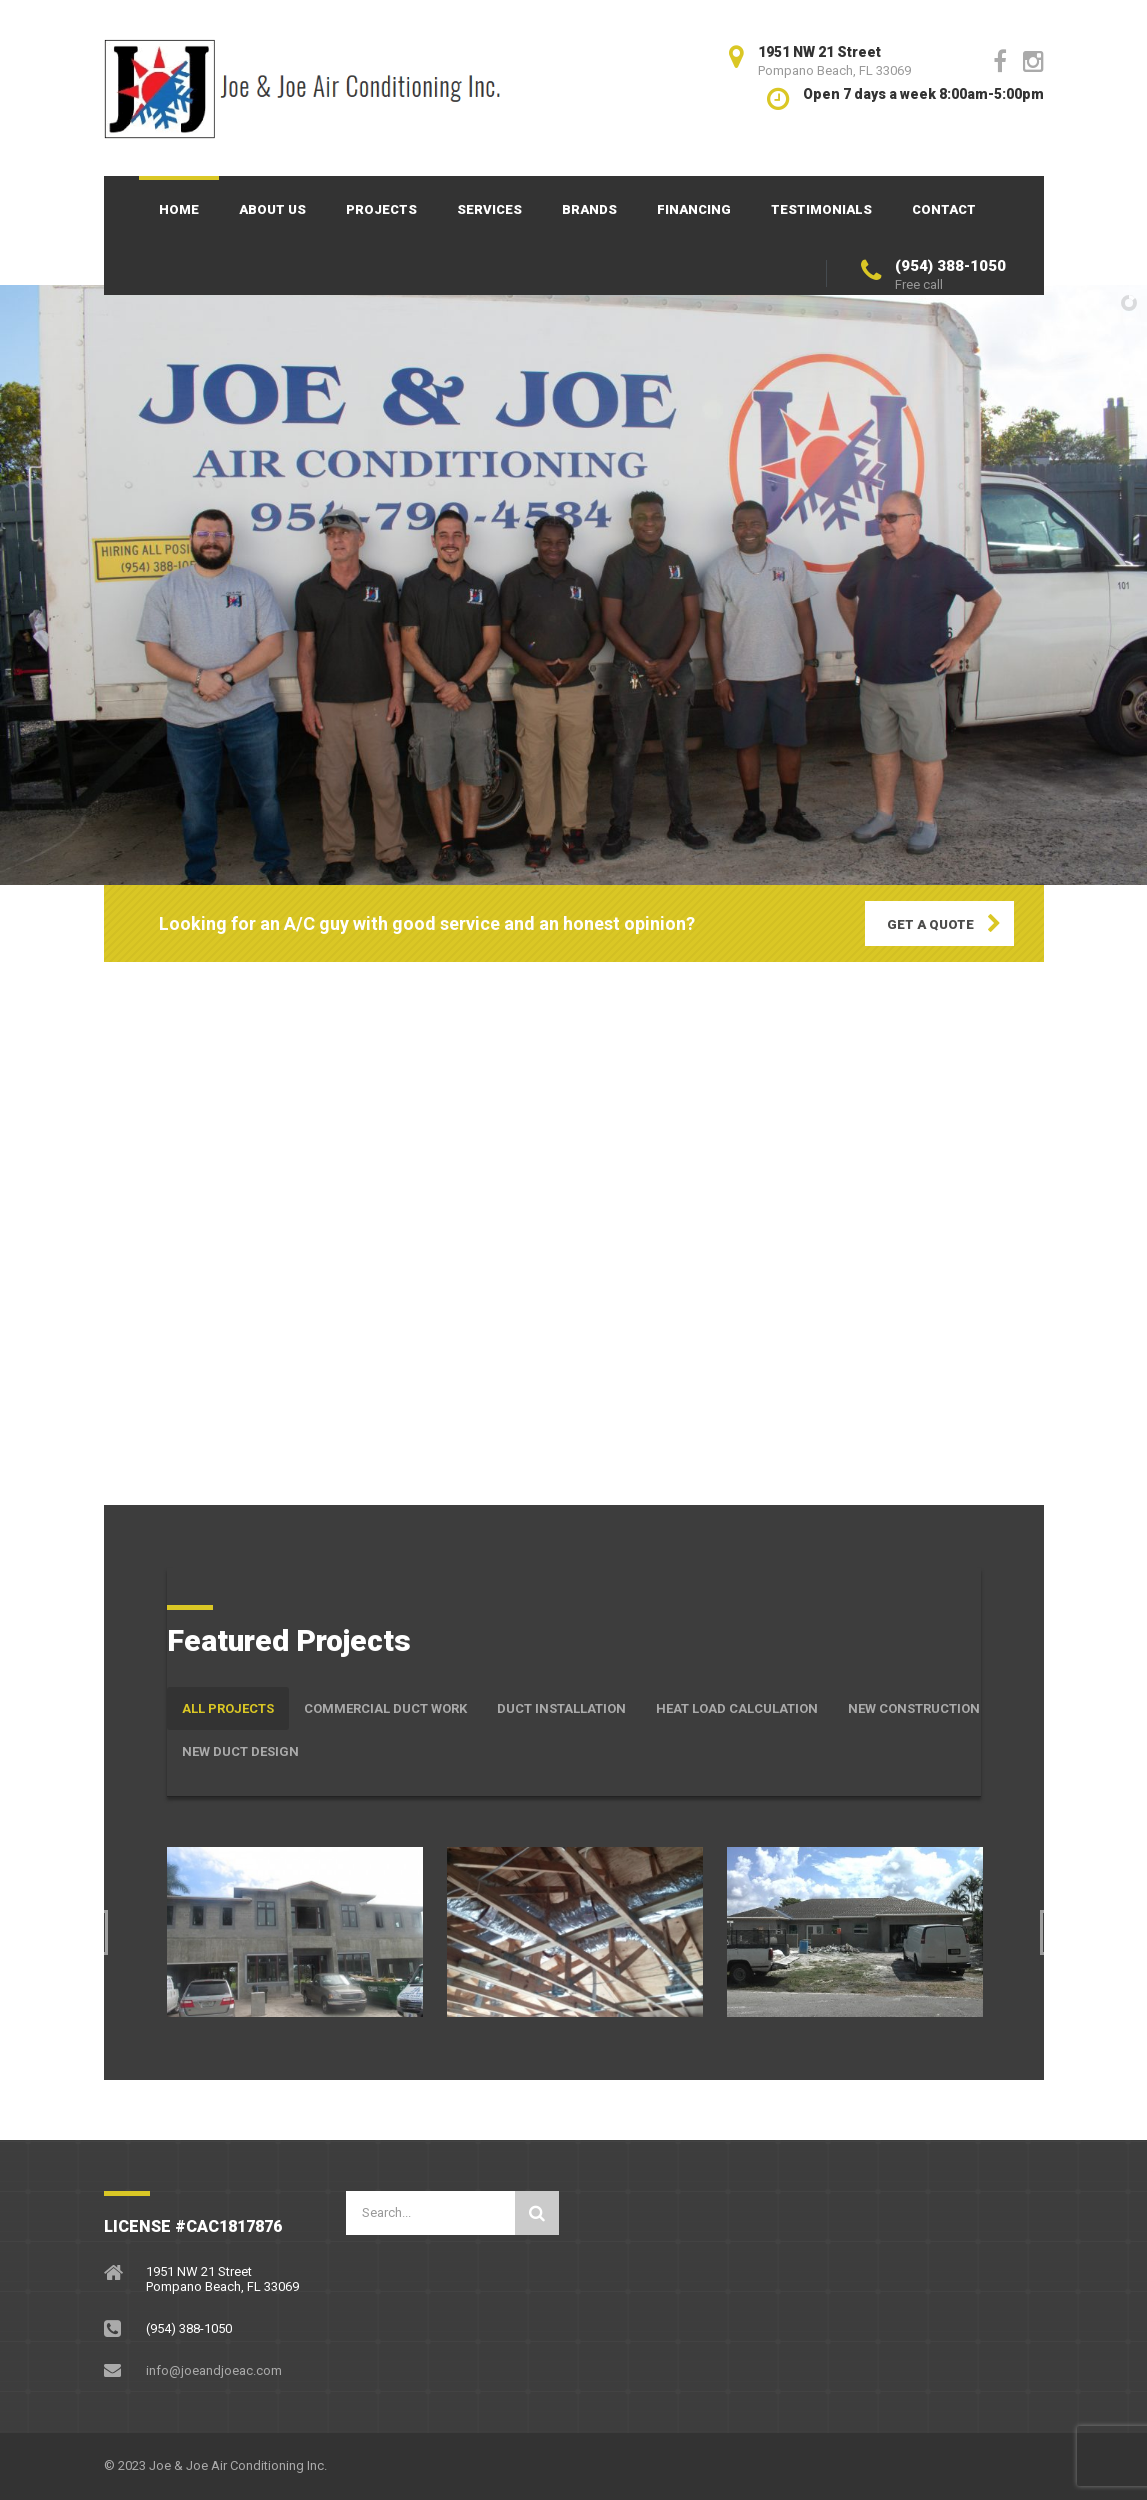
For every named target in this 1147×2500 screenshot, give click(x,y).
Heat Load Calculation (737, 1708)
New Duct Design (240, 1751)
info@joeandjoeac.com (214, 2370)
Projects (381, 209)
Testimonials (821, 209)
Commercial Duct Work (385, 1708)
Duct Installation (561, 1708)
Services (489, 209)
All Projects (228, 1708)
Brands (589, 209)
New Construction (914, 1708)
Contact (944, 209)
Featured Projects (289, 1640)
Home (179, 209)
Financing (694, 209)
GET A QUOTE (930, 924)
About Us (272, 209)
